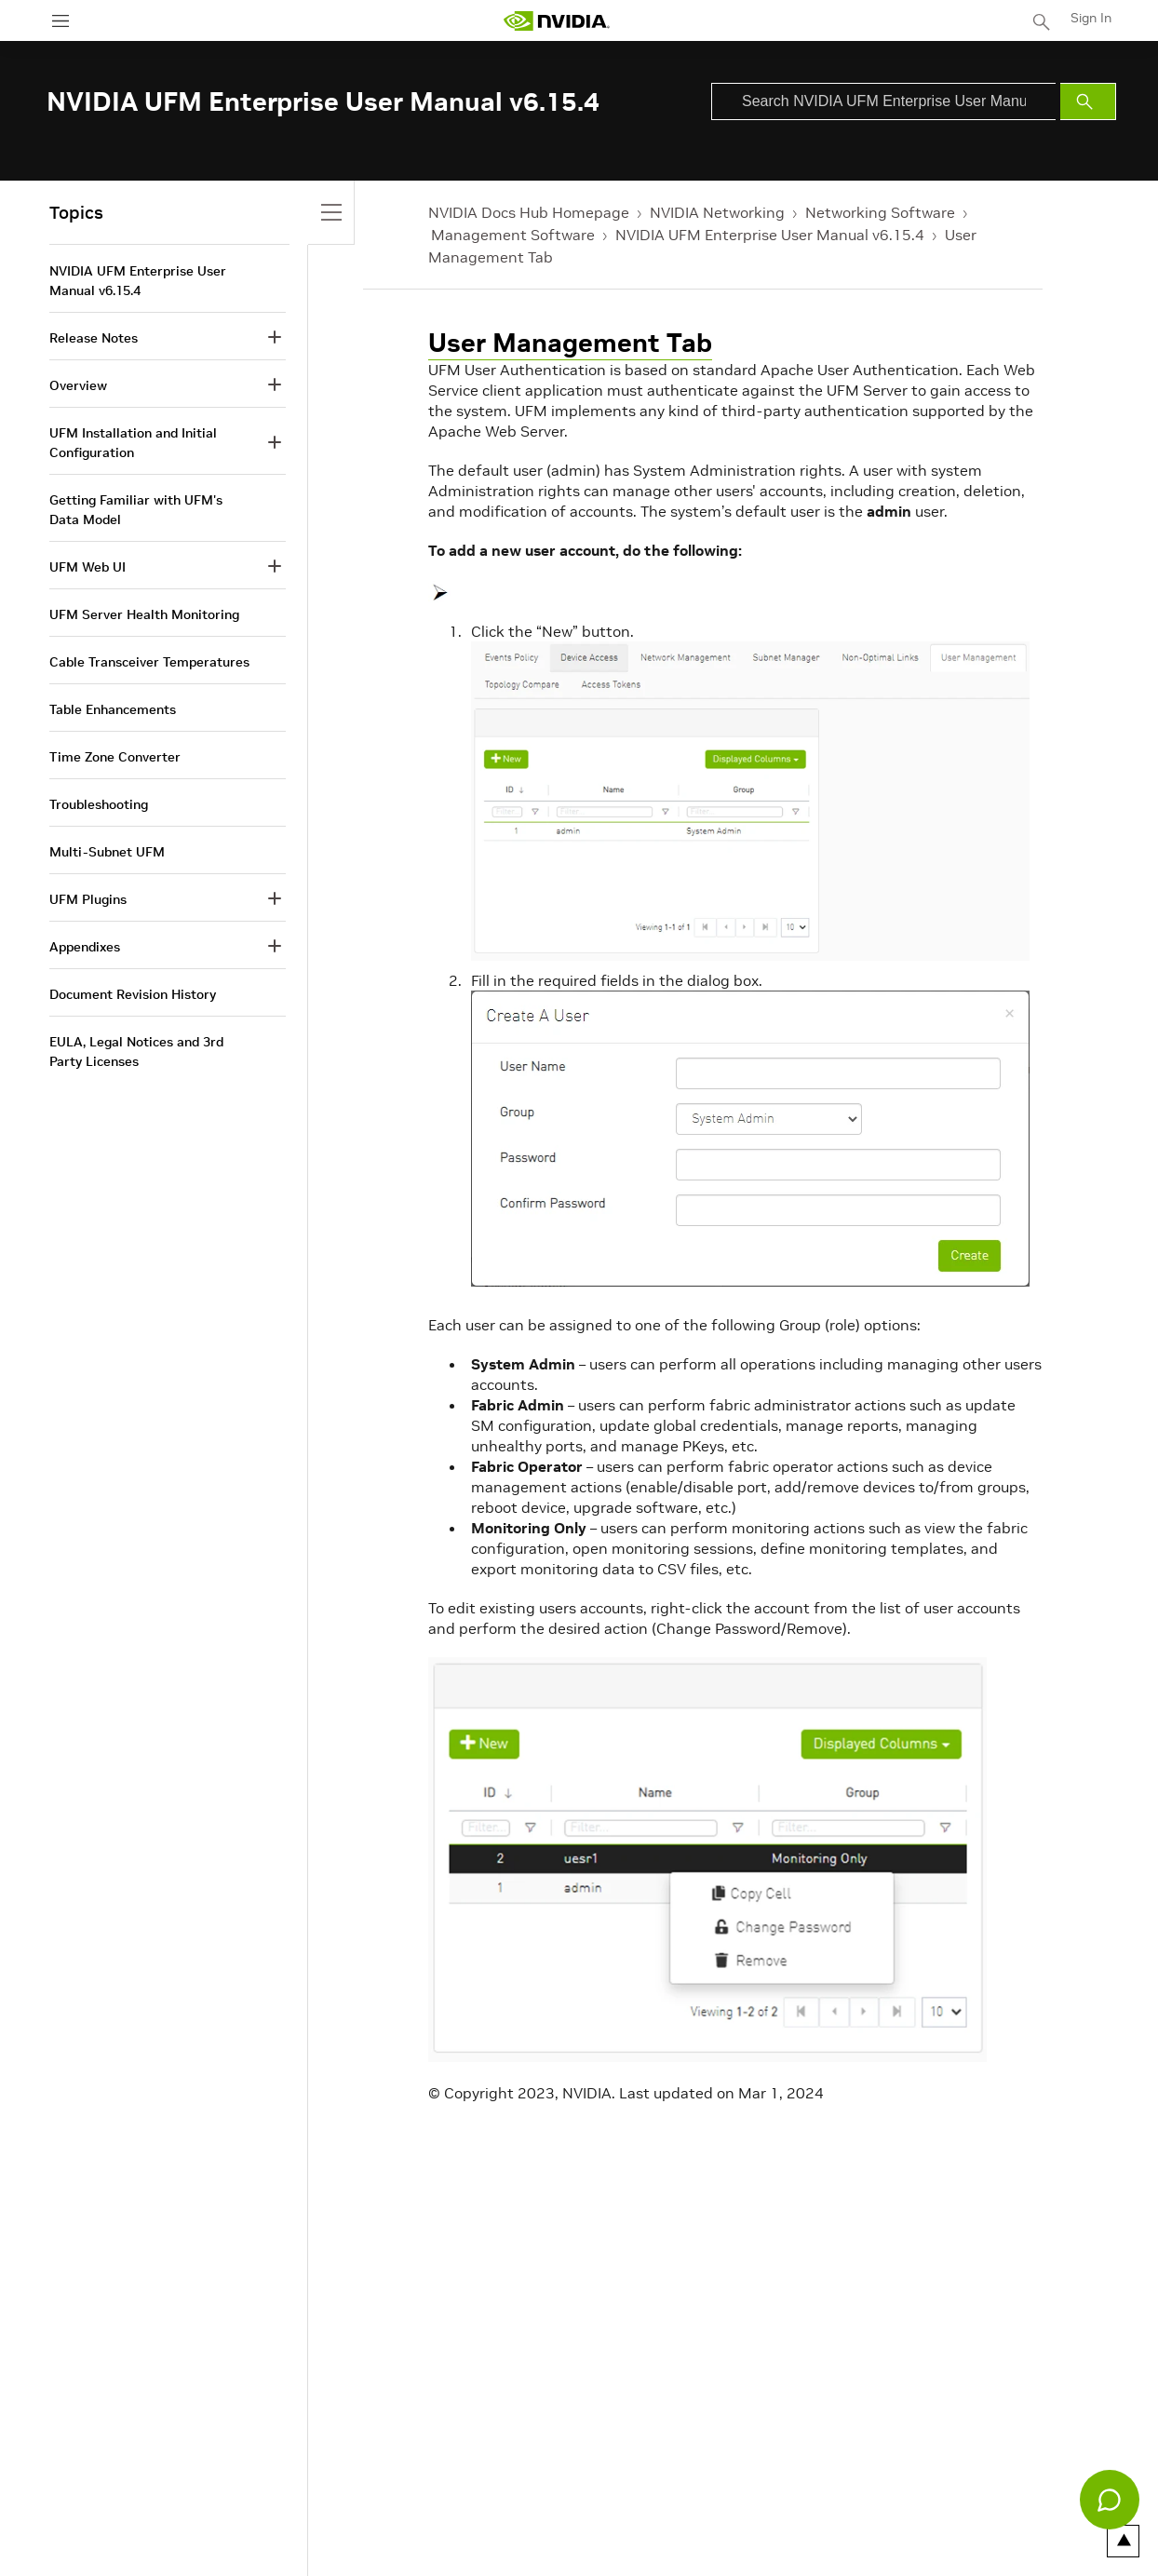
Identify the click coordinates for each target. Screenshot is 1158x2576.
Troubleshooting (98, 804)
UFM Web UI (87, 567)
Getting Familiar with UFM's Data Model (135, 510)
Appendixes (84, 946)
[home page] (557, 21)
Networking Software (880, 212)
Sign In (1090, 17)
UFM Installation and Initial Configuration (133, 443)
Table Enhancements (112, 709)
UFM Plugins (88, 899)
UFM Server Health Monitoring (144, 614)
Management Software (513, 234)
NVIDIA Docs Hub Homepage (528, 212)
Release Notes (93, 338)
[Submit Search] (1088, 101)
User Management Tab (570, 343)
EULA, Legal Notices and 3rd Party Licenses (136, 1051)
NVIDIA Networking (717, 212)
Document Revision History (132, 994)
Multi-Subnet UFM (107, 851)
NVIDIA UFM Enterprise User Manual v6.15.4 (769, 234)
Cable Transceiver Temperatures (149, 662)
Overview (78, 385)
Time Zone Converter (115, 757)
